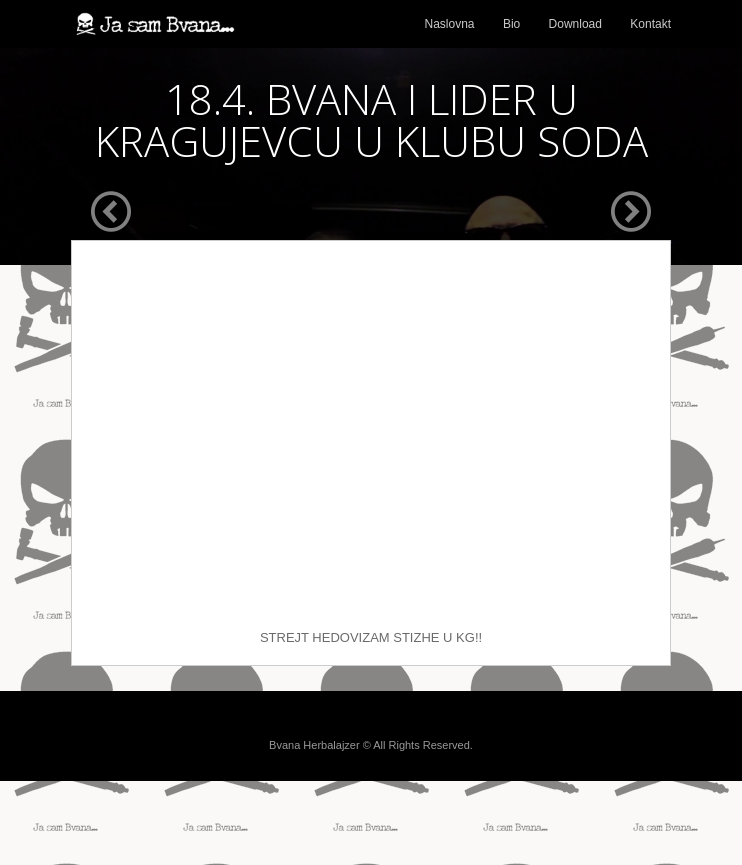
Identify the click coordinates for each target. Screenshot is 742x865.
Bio (511, 24)
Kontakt (650, 24)
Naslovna (450, 24)
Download (575, 24)
